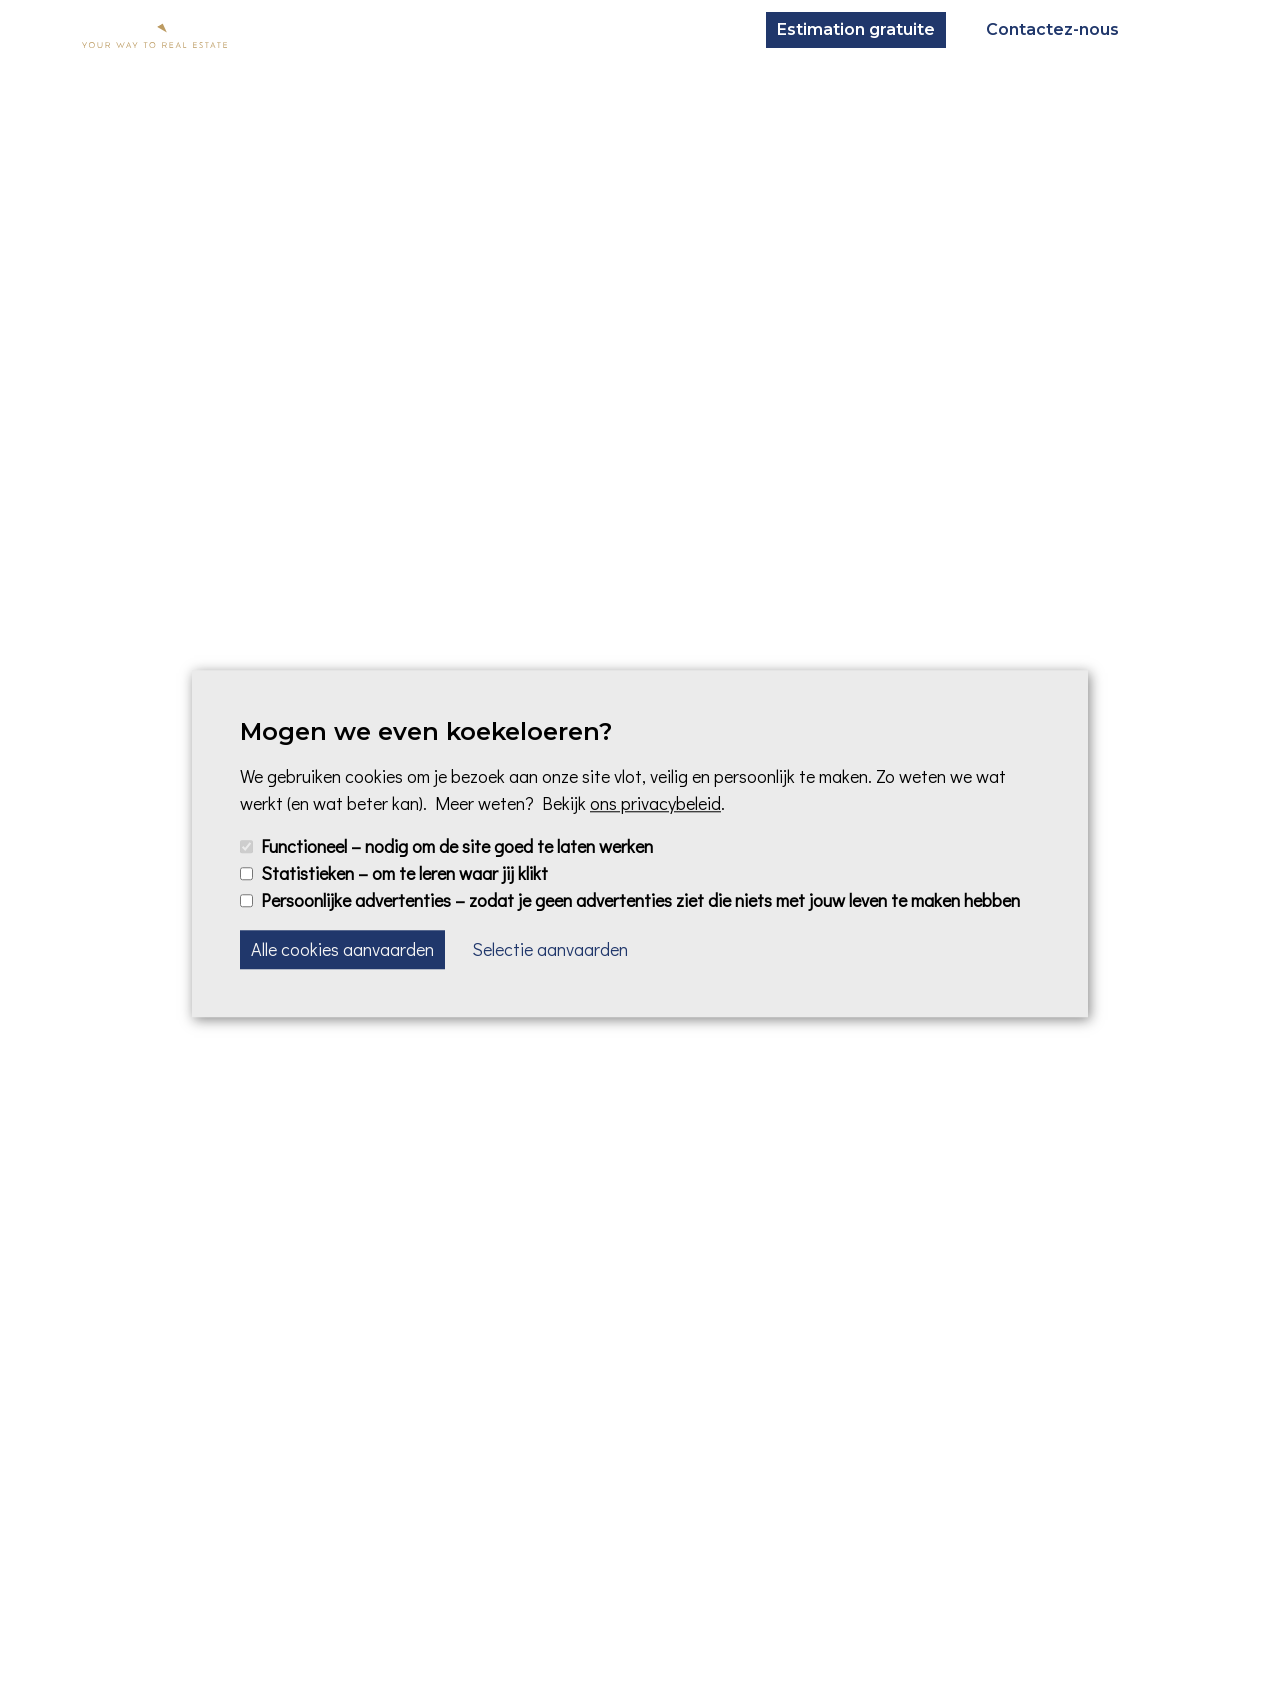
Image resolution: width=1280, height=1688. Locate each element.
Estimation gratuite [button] (856, 29)
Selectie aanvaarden (550, 950)
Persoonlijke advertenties (640, 901)
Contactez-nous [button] (1052, 29)
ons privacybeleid (655, 803)
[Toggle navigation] (1178, 30)
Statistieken (404, 873)
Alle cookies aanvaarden (342, 950)
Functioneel (457, 846)
